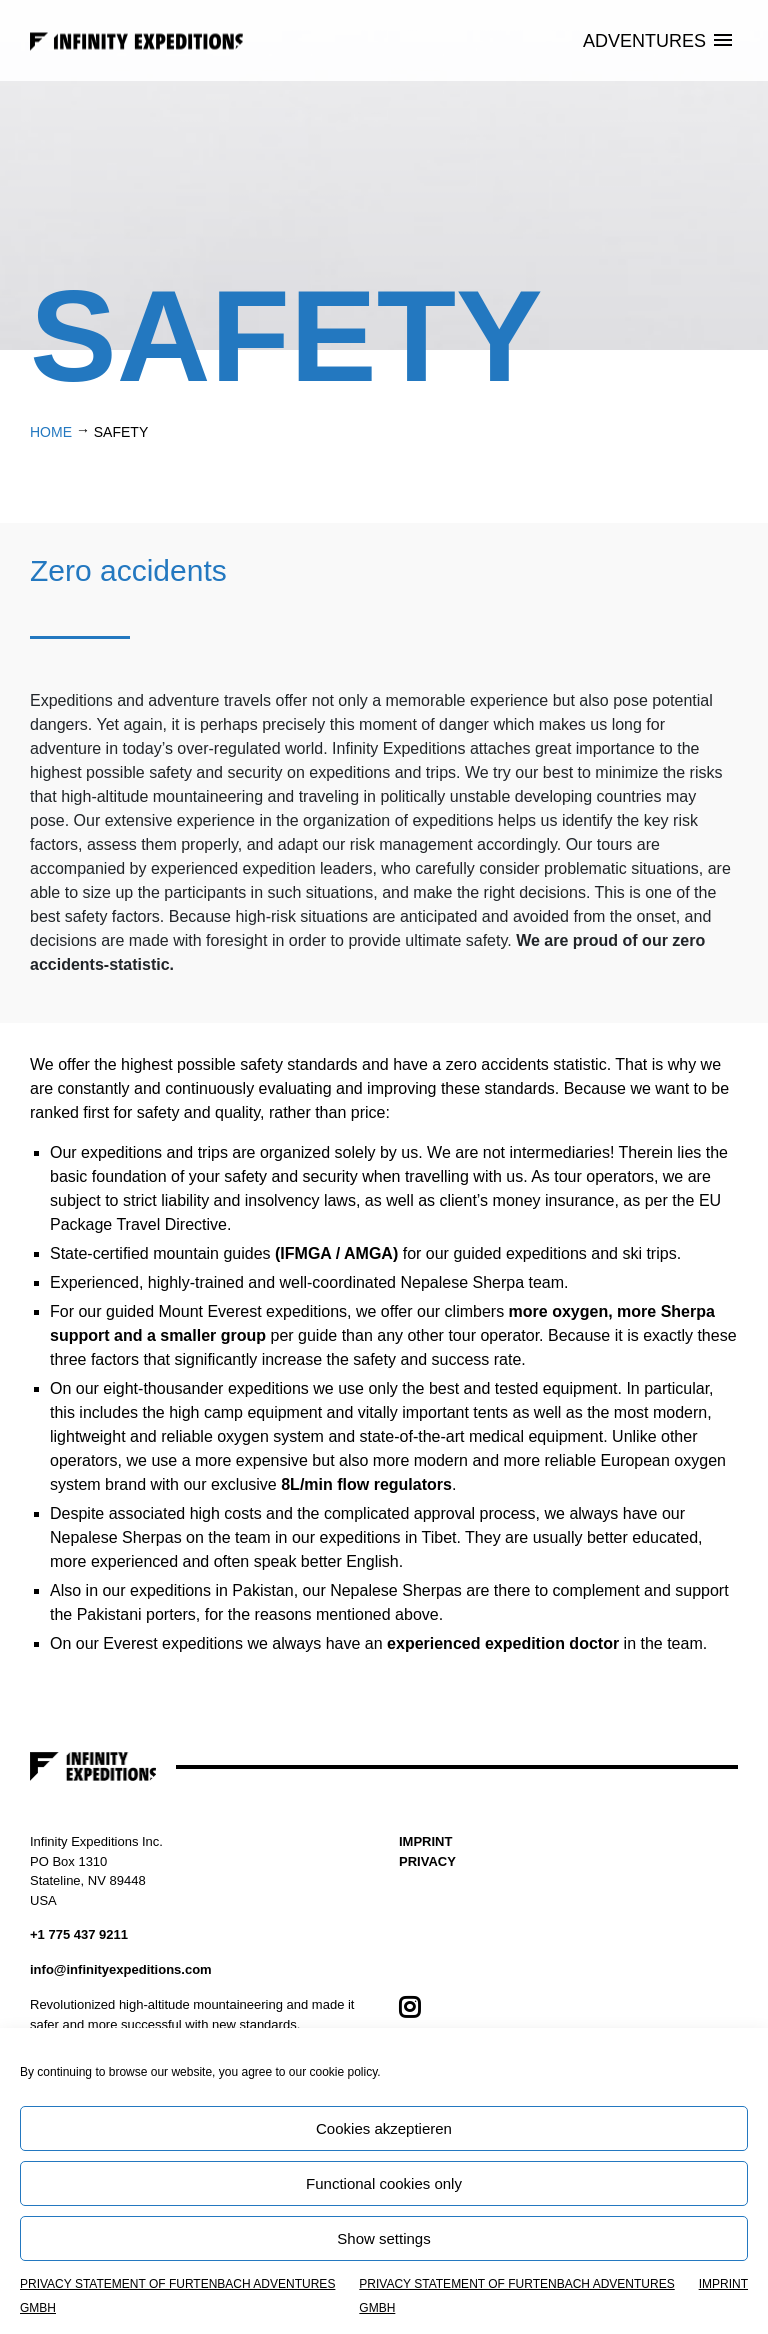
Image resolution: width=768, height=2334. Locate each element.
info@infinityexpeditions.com (121, 1969)
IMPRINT (723, 2284)
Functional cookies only (384, 2183)
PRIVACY (427, 1861)
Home (51, 432)
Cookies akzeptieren (384, 2128)
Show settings (383, 2238)
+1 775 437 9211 (79, 1934)
